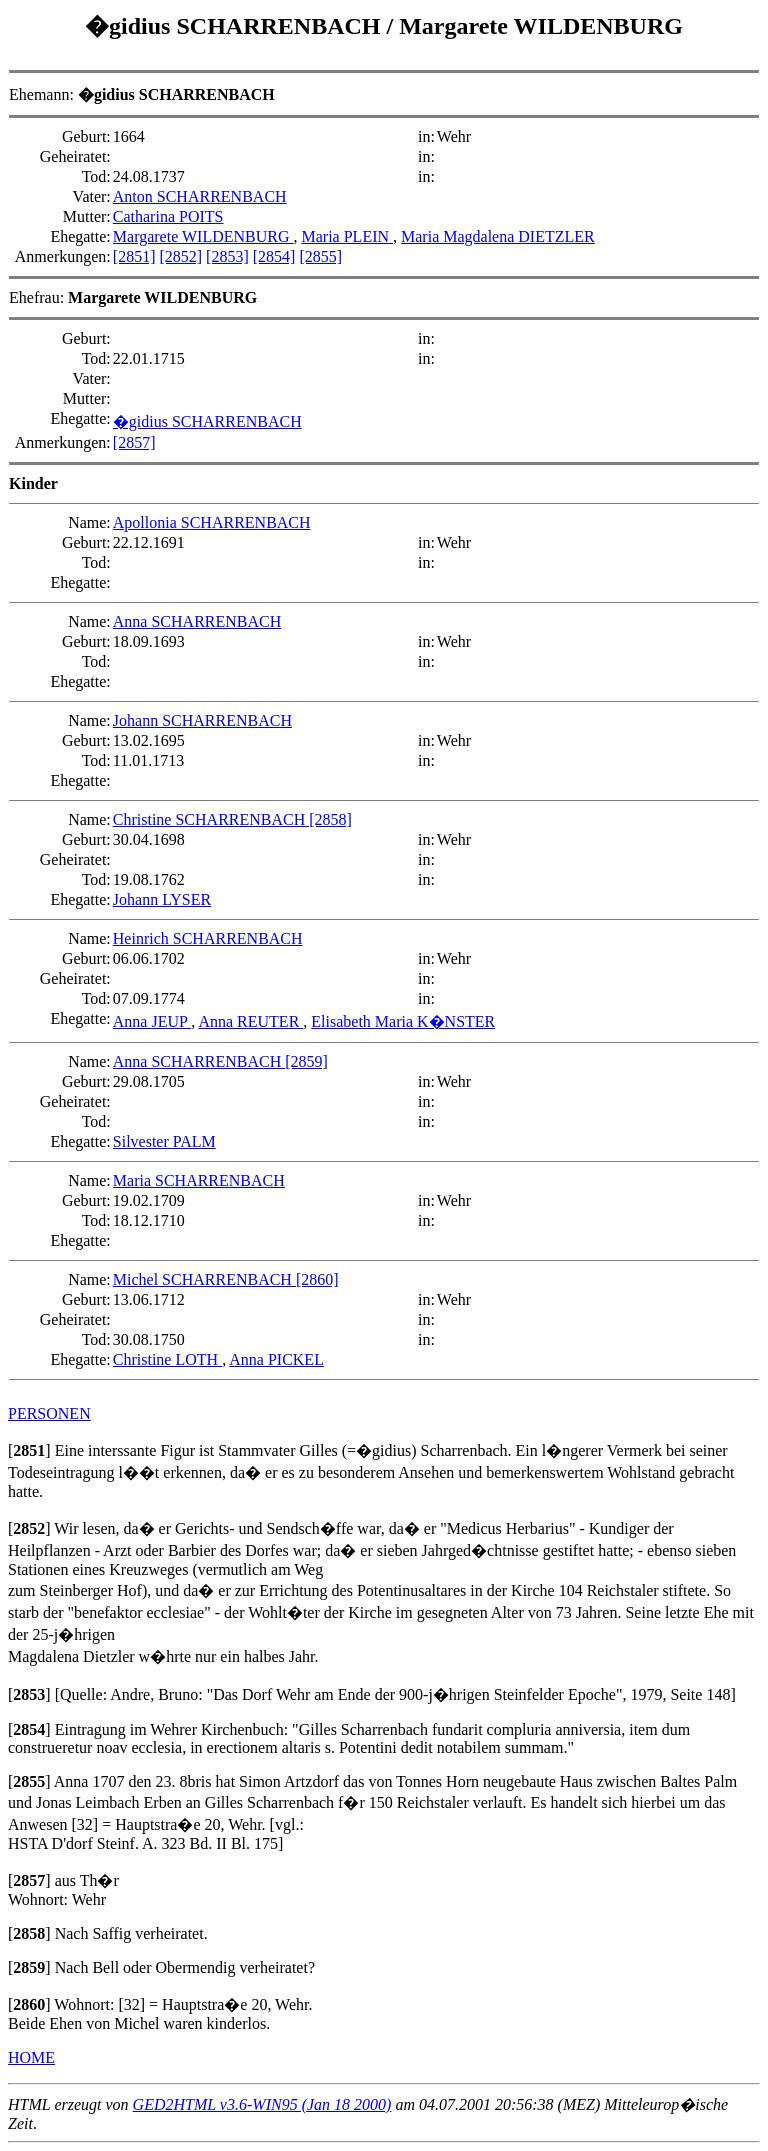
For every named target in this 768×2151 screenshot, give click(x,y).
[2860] (317, 1279)
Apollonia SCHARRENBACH (212, 522)
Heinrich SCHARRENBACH (208, 938)
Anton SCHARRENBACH (200, 196)
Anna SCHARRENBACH (197, 621)
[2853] (227, 256)
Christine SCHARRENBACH (211, 819)
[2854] (274, 256)
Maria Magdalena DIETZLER (498, 236)
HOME (31, 2057)
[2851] (134, 256)
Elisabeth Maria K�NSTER (403, 1021)
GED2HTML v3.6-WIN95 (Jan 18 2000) (262, 2104)
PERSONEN (49, 1413)
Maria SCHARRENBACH (199, 1180)
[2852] (180, 256)
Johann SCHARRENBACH (202, 720)
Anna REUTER (250, 1021)
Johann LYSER (162, 899)
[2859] (306, 1061)
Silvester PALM (164, 1141)
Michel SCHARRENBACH (204, 1279)
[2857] (134, 442)
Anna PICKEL (276, 1359)
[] (29, 1450)
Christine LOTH (167, 1359)
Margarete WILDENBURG (541, 26)
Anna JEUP (152, 1021)
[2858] (330, 819)
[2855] (320, 256)
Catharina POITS (168, 216)
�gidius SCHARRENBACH (235, 26)
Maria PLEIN (348, 236)
